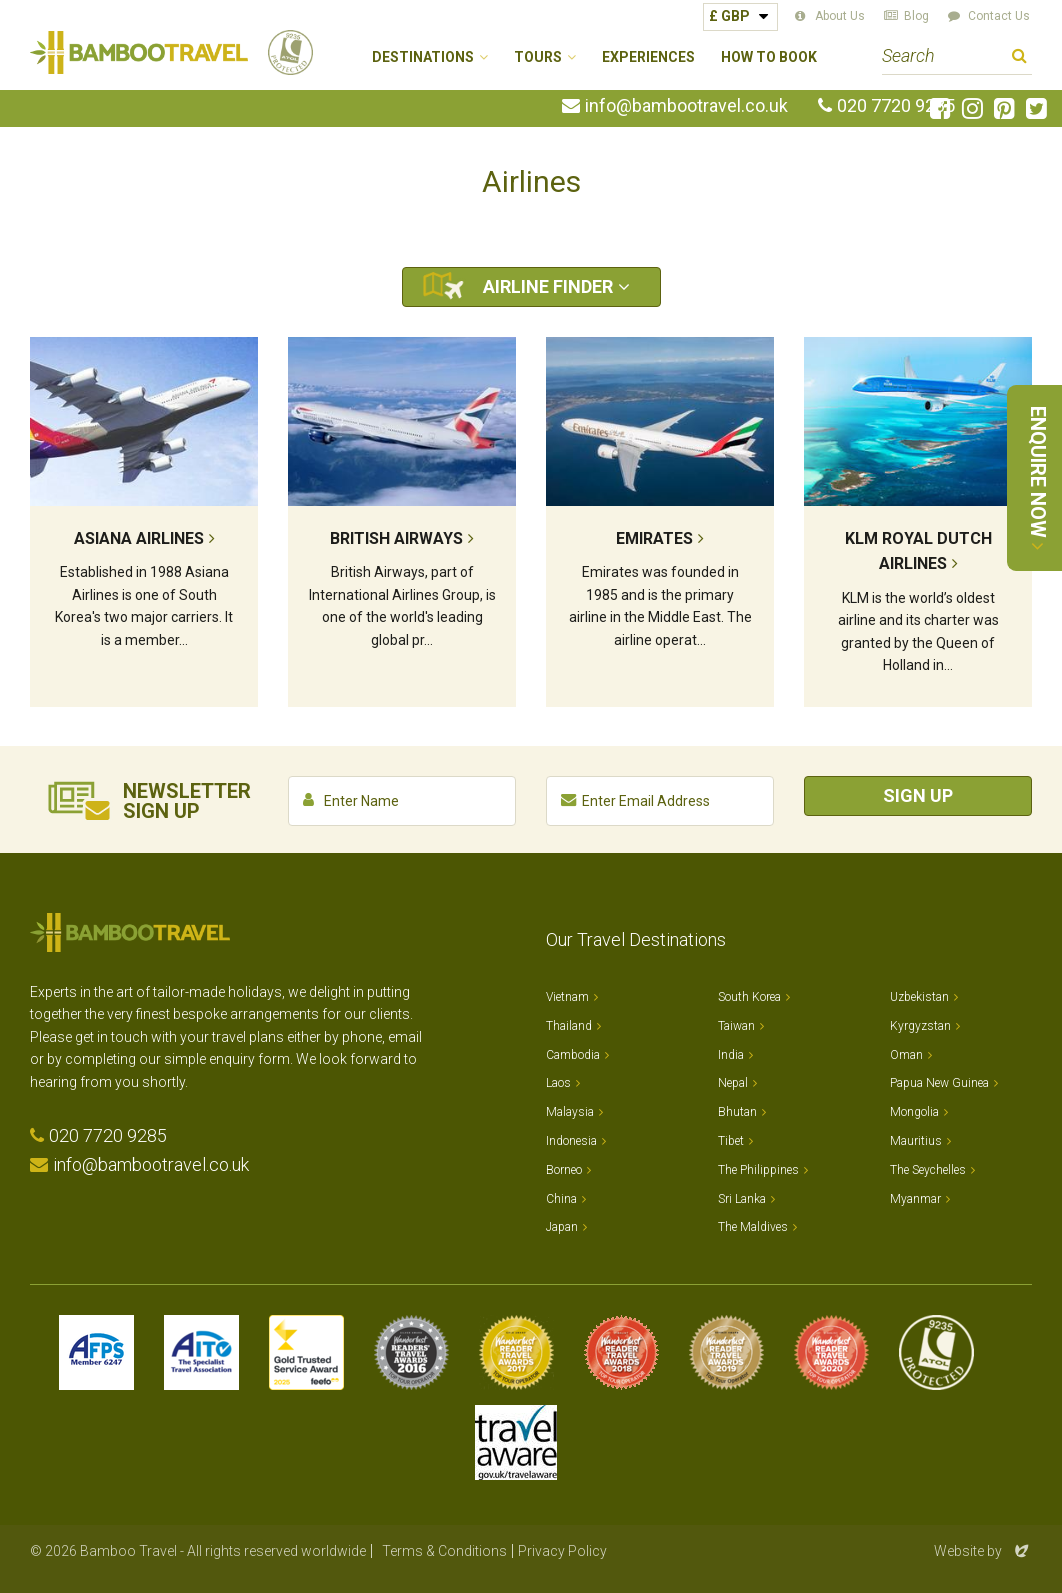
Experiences (648, 57)
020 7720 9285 (896, 106)
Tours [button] (538, 57)
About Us (840, 16)
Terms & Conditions (444, 1551)
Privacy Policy (562, 1551)
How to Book (769, 57)
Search (1019, 58)
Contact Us (999, 16)
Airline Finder (548, 286)
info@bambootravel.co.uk (686, 106)
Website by (983, 1551)
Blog (916, 16)
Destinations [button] (423, 57)
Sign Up (918, 795)
